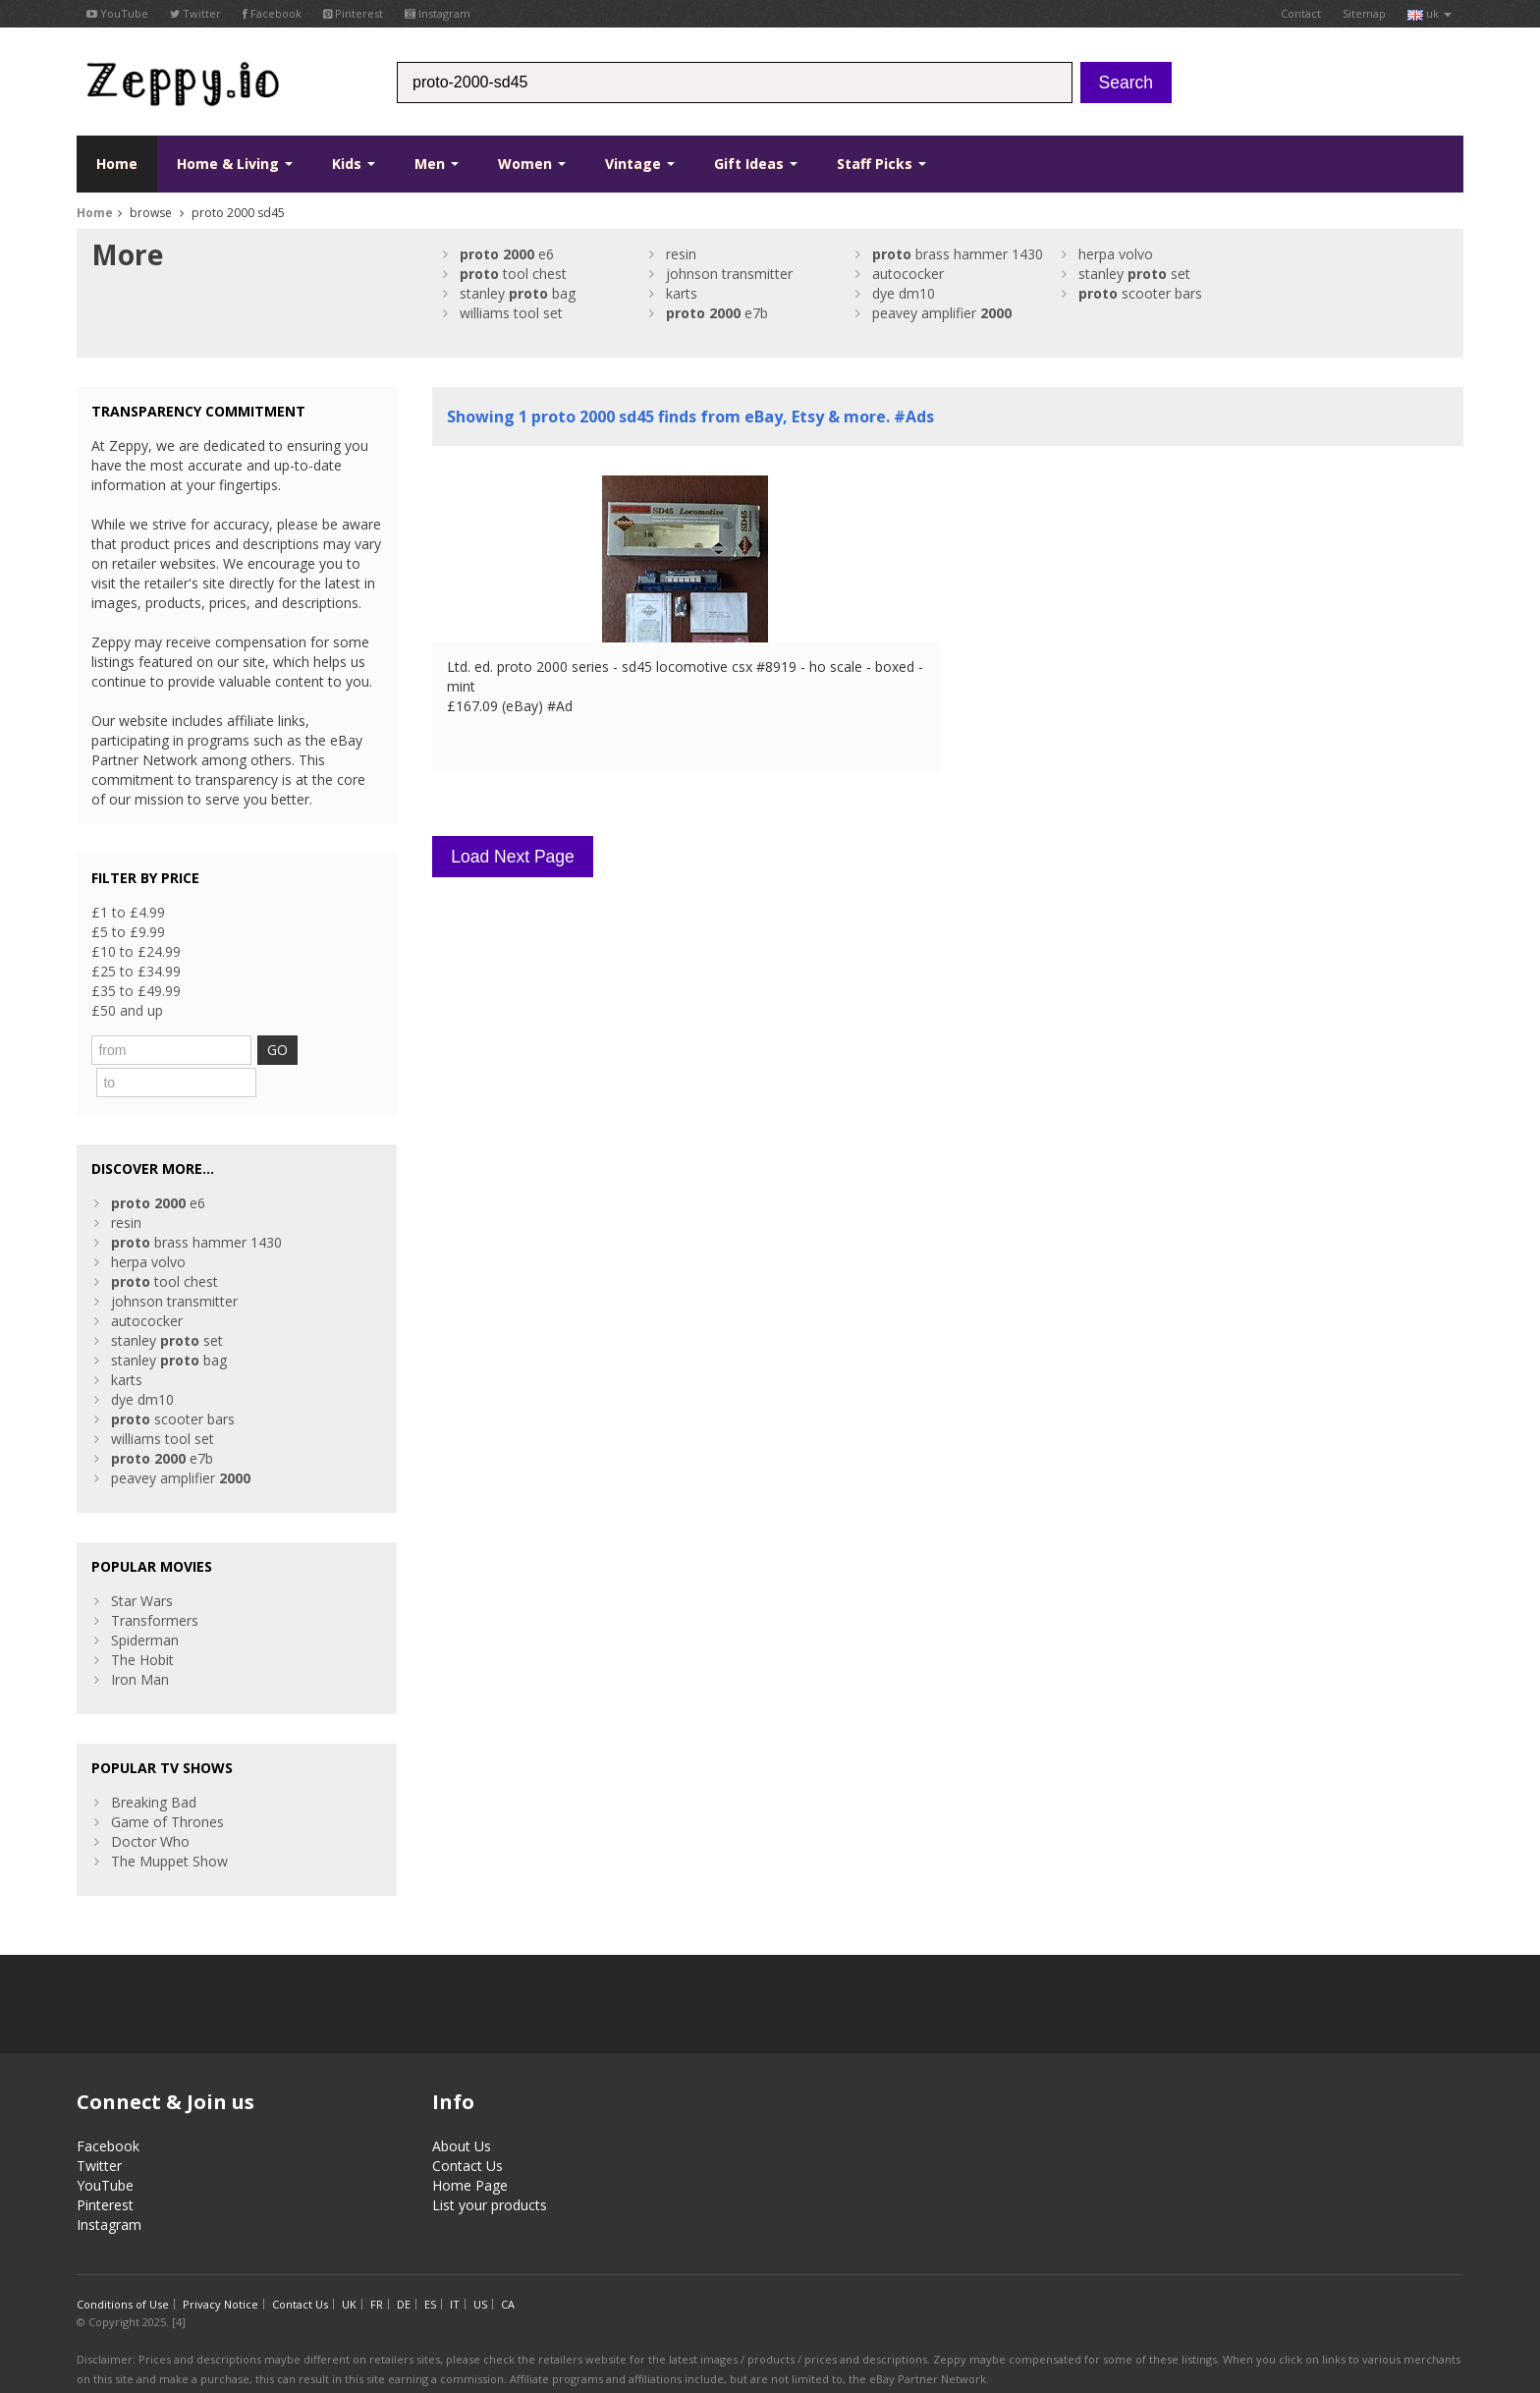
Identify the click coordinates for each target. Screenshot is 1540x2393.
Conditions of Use (123, 2268)
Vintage (640, 163)
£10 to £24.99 (136, 951)
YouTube (117, 13)
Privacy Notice (220, 2268)
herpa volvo (1115, 254)
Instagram (437, 13)
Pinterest (353, 13)
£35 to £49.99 (136, 990)
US (480, 2268)
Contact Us (467, 2130)
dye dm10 (903, 293)
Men (436, 163)
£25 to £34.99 (136, 971)
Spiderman (145, 1604)
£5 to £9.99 (128, 931)
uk (1429, 13)
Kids (353, 163)
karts (681, 293)
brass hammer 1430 (957, 254)
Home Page (470, 2150)
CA (508, 2268)
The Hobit (142, 1624)
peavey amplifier (942, 313)
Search (1126, 82)
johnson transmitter (729, 273)
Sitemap (1364, 13)
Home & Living (235, 163)
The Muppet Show (169, 1825)
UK (349, 2268)
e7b (717, 313)
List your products (489, 2169)
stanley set (1134, 273)
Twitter (195, 13)
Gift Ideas (756, 163)
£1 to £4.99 (128, 912)
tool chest (513, 273)
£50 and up (127, 1010)
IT (455, 2268)
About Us (461, 2110)
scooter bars (1140, 293)
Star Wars (142, 1565)
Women (532, 163)
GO (312, 1049)
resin (681, 254)
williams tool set (511, 313)
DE (404, 2268)
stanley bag (518, 293)
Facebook (272, 13)
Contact (1301, 13)
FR (376, 2268)
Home (117, 163)
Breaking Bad (153, 1766)
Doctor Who (150, 1806)
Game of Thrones (167, 1786)
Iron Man (140, 1644)
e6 (507, 254)
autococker (908, 273)
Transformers (154, 1585)
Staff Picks (881, 163)
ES (430, 2268)
